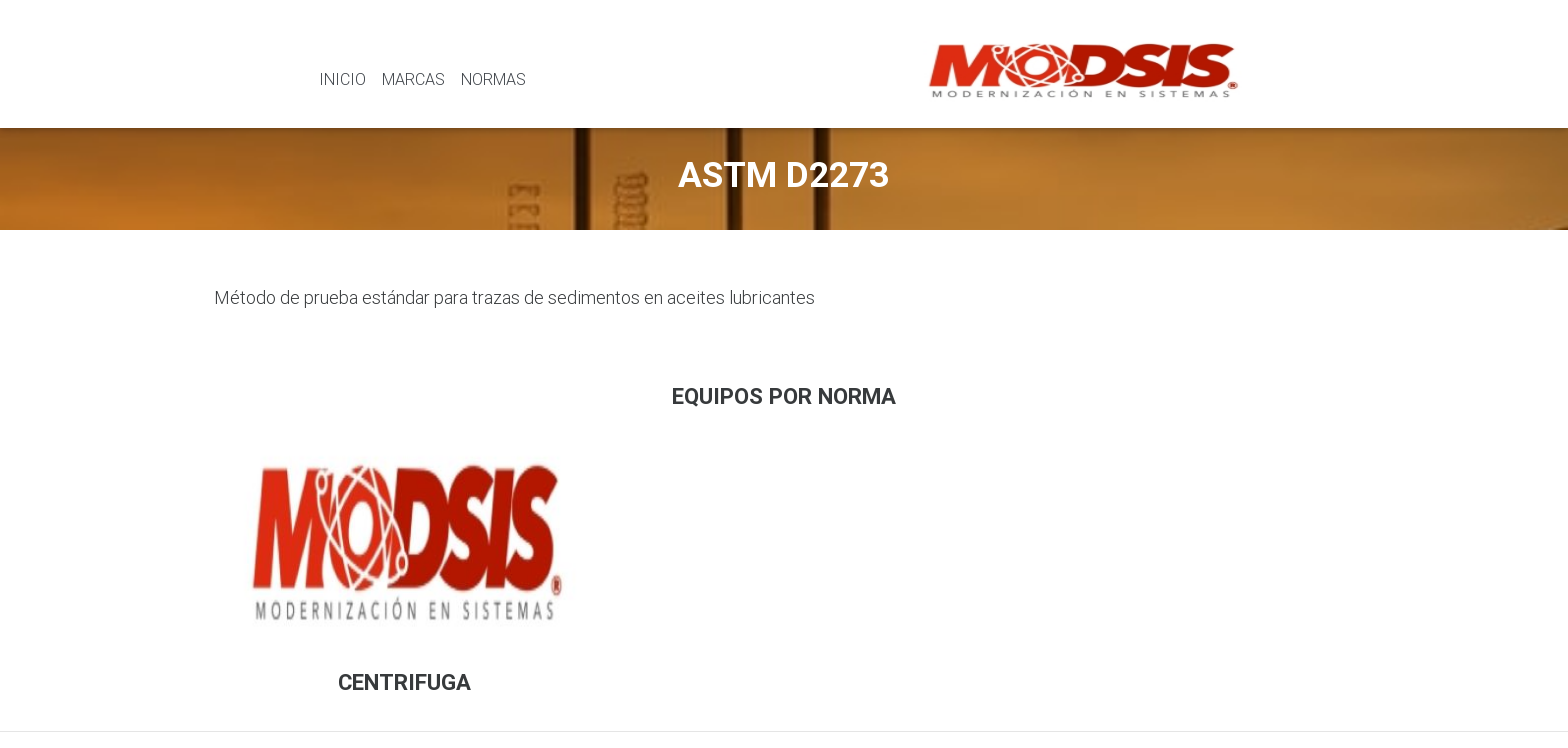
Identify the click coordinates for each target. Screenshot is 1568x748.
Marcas (413, 79)
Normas (493, 79)
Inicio (342, 79)
